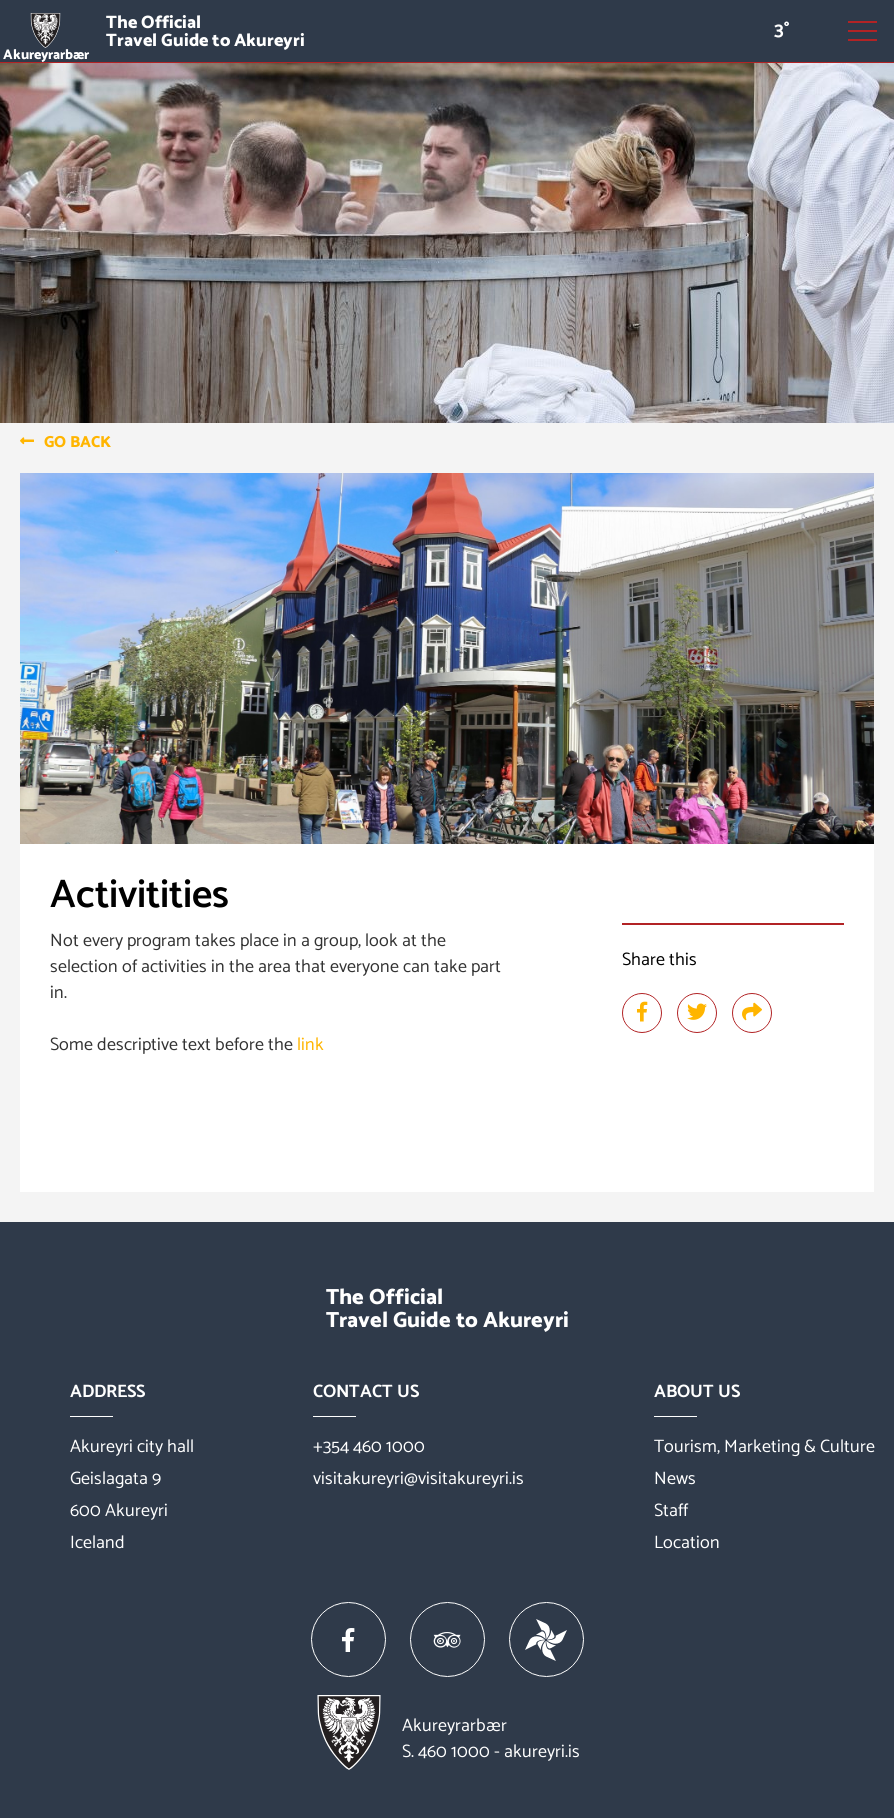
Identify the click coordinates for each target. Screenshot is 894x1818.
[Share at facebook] (642, 1013)
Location (687, 1543)
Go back (77, 442)
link (310, 1045)
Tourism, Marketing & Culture (764, 1447)
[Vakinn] (546, 1639)
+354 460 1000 (369, 1447)
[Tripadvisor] (447, 1639)
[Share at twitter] (697, 1013)
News (675, 1479)
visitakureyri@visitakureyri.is (418, 1479)
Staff (671, 1511)
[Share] (752, 1013)
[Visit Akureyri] (447, 31)
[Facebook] (348, 1639)
